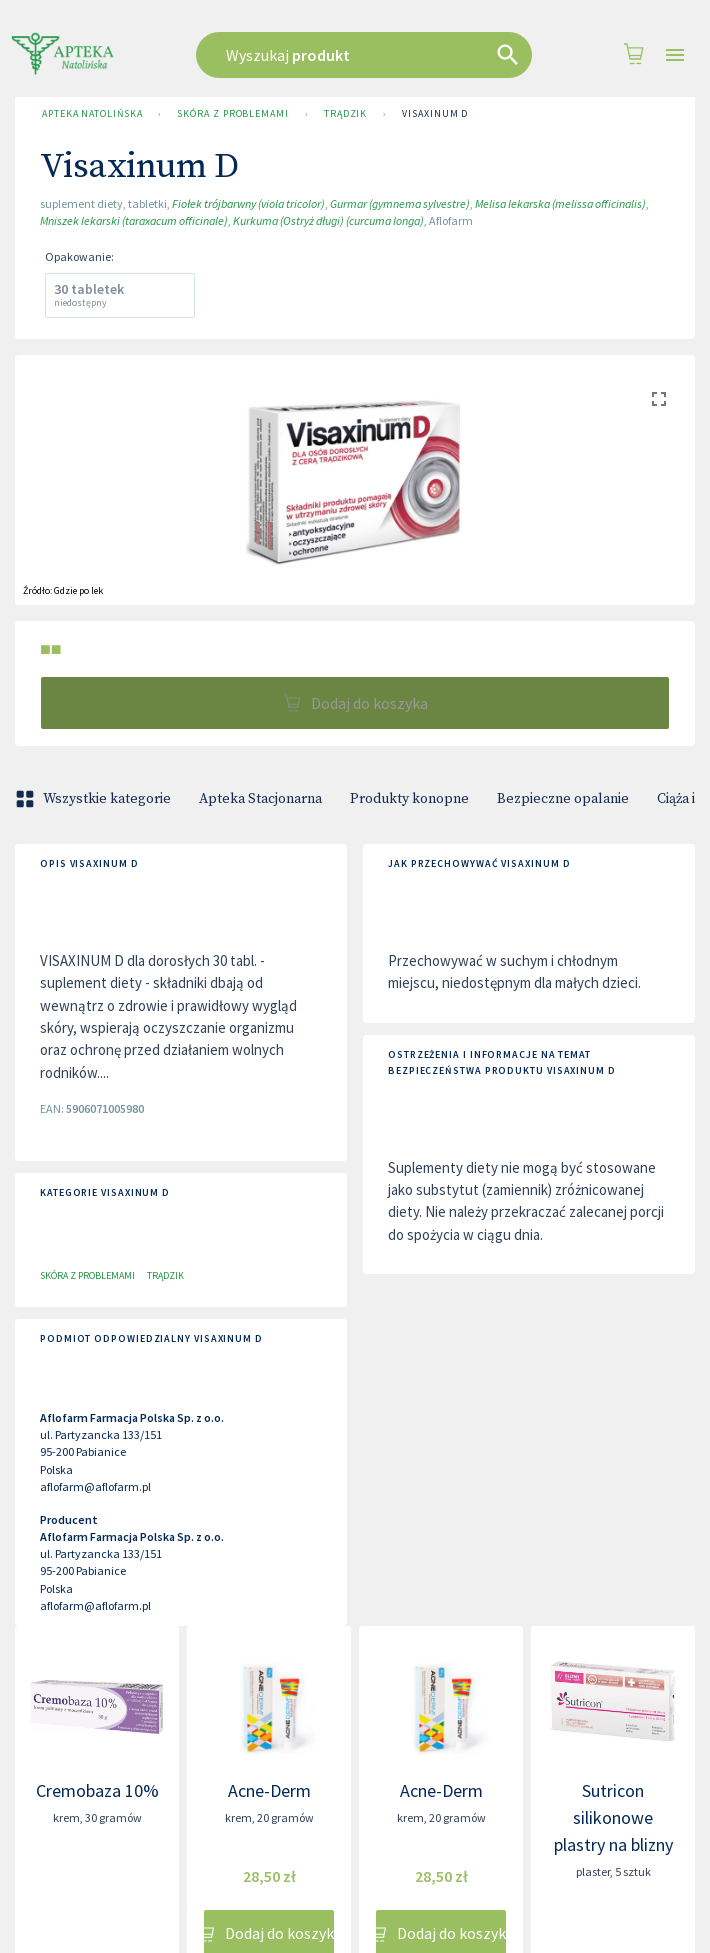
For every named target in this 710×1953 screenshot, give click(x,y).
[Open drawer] (675, 55)
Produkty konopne (409, 799)
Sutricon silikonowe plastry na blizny (613, 1817)
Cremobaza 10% (97, 1790)
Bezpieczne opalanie (563, 799)
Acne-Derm (269, 1790)
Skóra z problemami (232, 114)
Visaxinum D (435, 114)
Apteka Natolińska (92, 114)
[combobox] (364, 55)
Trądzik (345, 114)
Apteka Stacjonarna (260, 799)
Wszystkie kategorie (95, 799)
